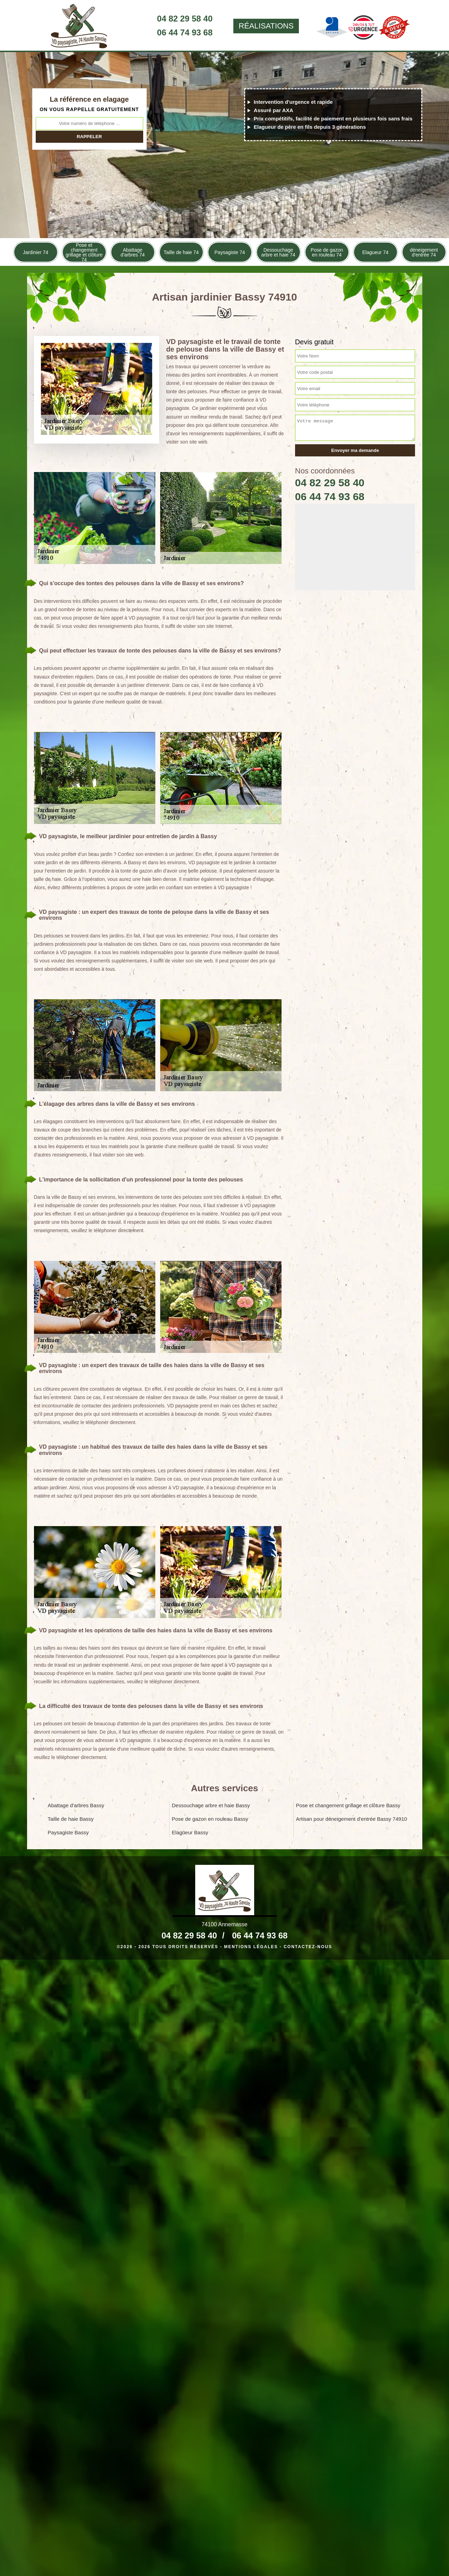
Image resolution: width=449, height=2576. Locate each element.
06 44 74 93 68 (185, 32)
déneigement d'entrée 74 (424, 252)
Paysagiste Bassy (68, 1832)
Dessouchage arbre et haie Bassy (211, 1805)
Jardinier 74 (35, 252)
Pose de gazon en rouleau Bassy (210, 1819)
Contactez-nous (308, 1946)
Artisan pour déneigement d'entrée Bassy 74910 (351, 1819)
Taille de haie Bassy (71, 1819)
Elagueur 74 (375, 252)
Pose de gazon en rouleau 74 (327, 252)
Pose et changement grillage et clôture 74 (84, 252)
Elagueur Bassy (190, 1832)
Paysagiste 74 (230, 252)
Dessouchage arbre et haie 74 (278, 252)
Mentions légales (251, 1946)
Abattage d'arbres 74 (133, 252)
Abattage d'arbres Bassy (76, 1805)
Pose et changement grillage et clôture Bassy (348, 1805)
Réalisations (266, 26)
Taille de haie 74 (181, 252)
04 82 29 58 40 (185, 18)
